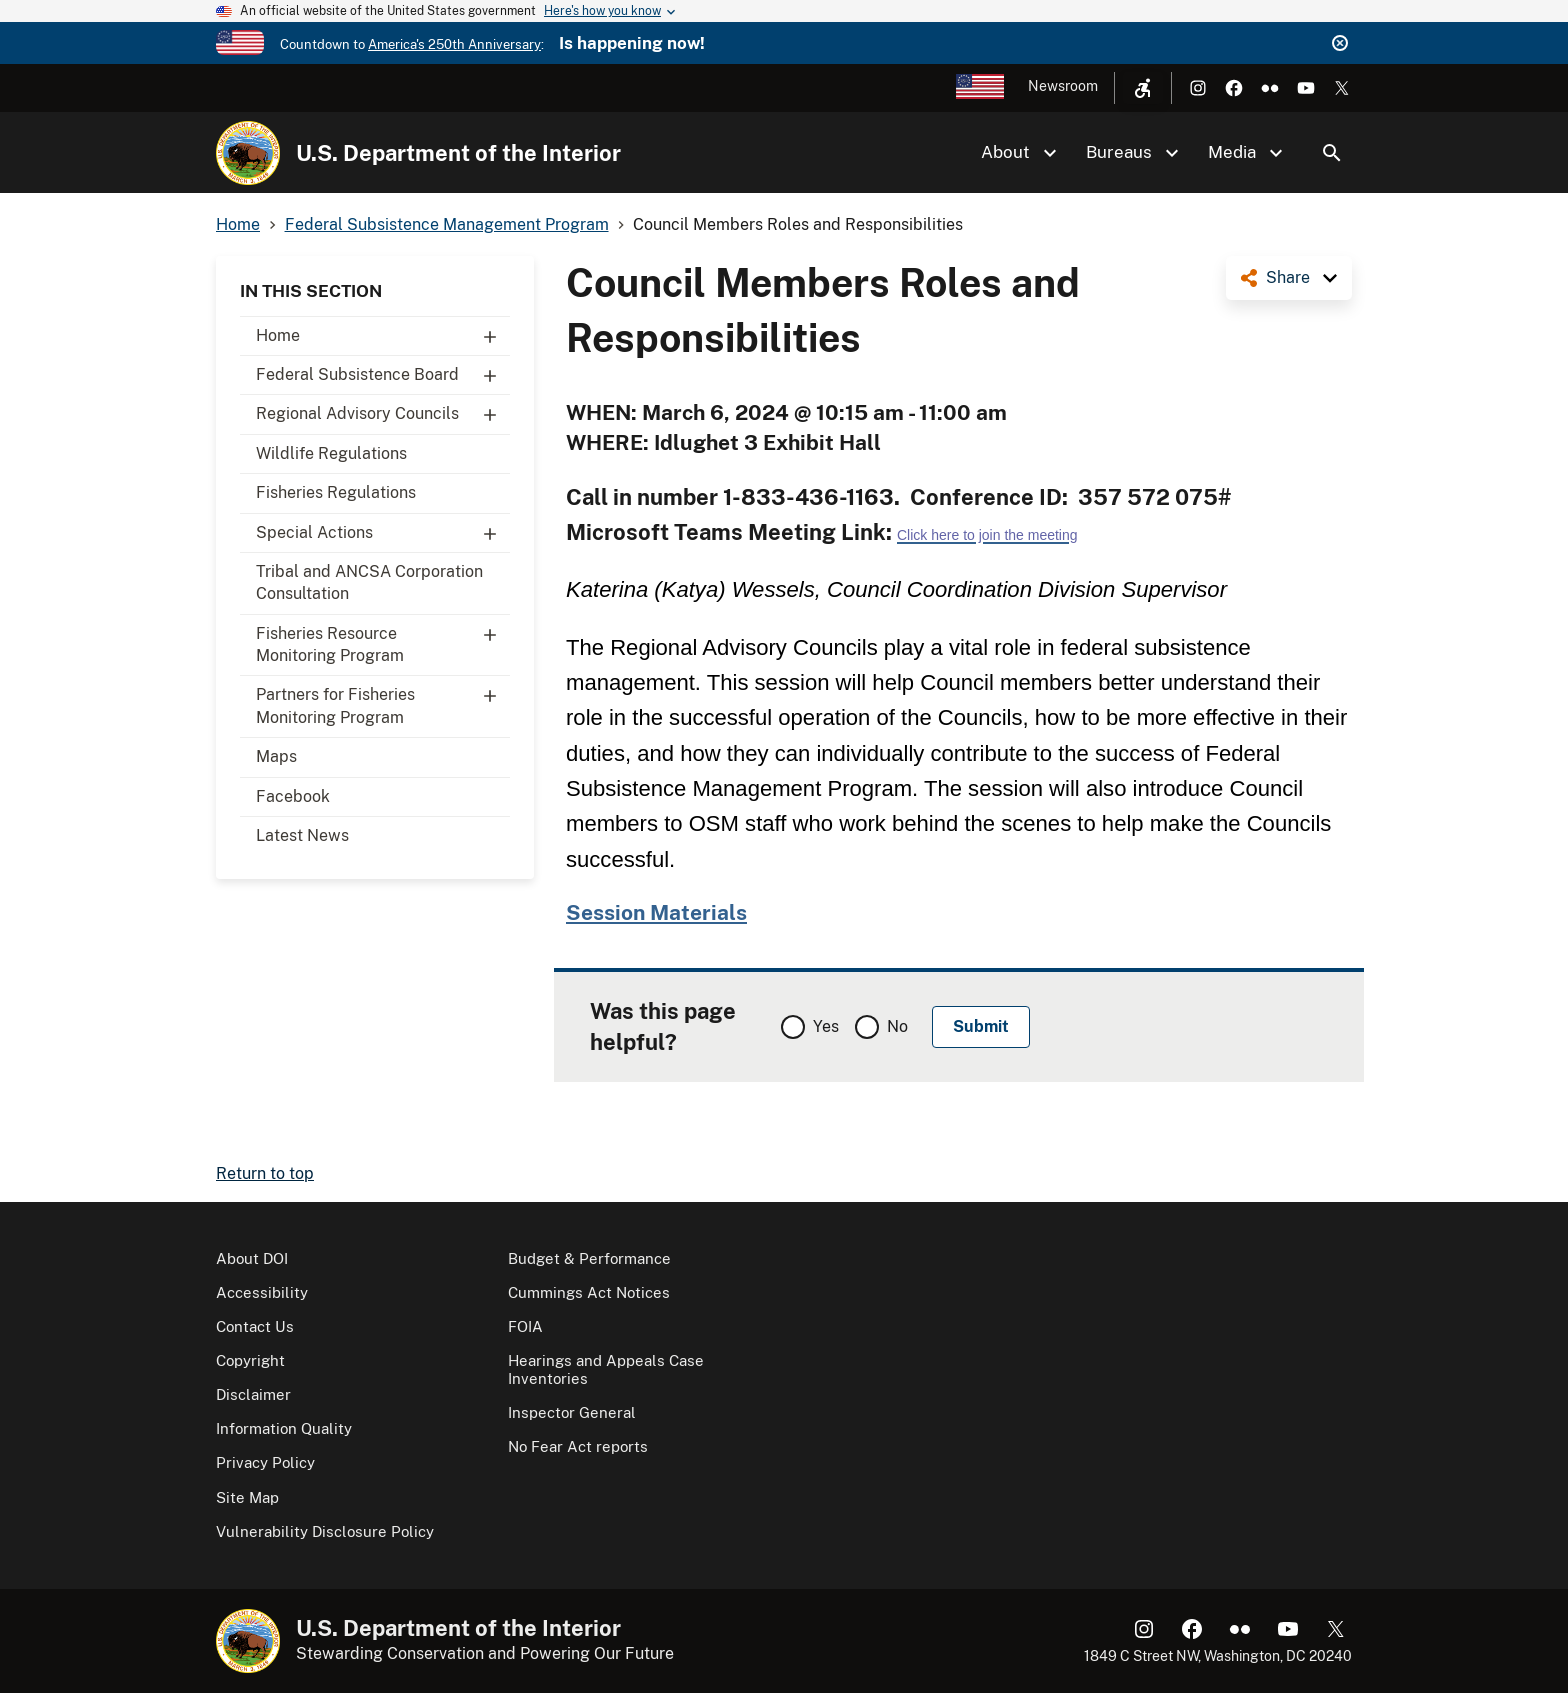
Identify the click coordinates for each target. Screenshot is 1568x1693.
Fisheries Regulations (336, 492)
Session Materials (656, 912)
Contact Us (255, 1326)
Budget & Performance (589, 1258)
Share (1288, 277)
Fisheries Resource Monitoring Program (383, 640)
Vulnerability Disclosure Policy (325, 1531)
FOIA (525, 1326)
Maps (276, 756)
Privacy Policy (265, 1462)
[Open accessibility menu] (1143, 88)
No (897, 1026)
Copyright (250, 1360)
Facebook (293, 796)
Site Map (247, 1497)
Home (383, 336)
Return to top (265, 1173)
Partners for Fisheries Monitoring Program (383, 701)
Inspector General (572, 1412)
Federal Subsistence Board (383, 375)
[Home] (248, 153)
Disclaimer (253, 1394)
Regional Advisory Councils (383, 414)
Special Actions (383, 533)
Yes (826, 1026)
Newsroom (1063, 86)
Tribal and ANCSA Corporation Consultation (369, 582)
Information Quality (284, 1428)
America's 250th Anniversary (454, 44)
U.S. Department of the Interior (458, 153)
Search (1332, 153)
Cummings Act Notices (589, 1292)
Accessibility (262, 1292)
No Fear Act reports (578, 1446)
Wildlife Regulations (331, 453)
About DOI (252, 1258)
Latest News (302, 835)
